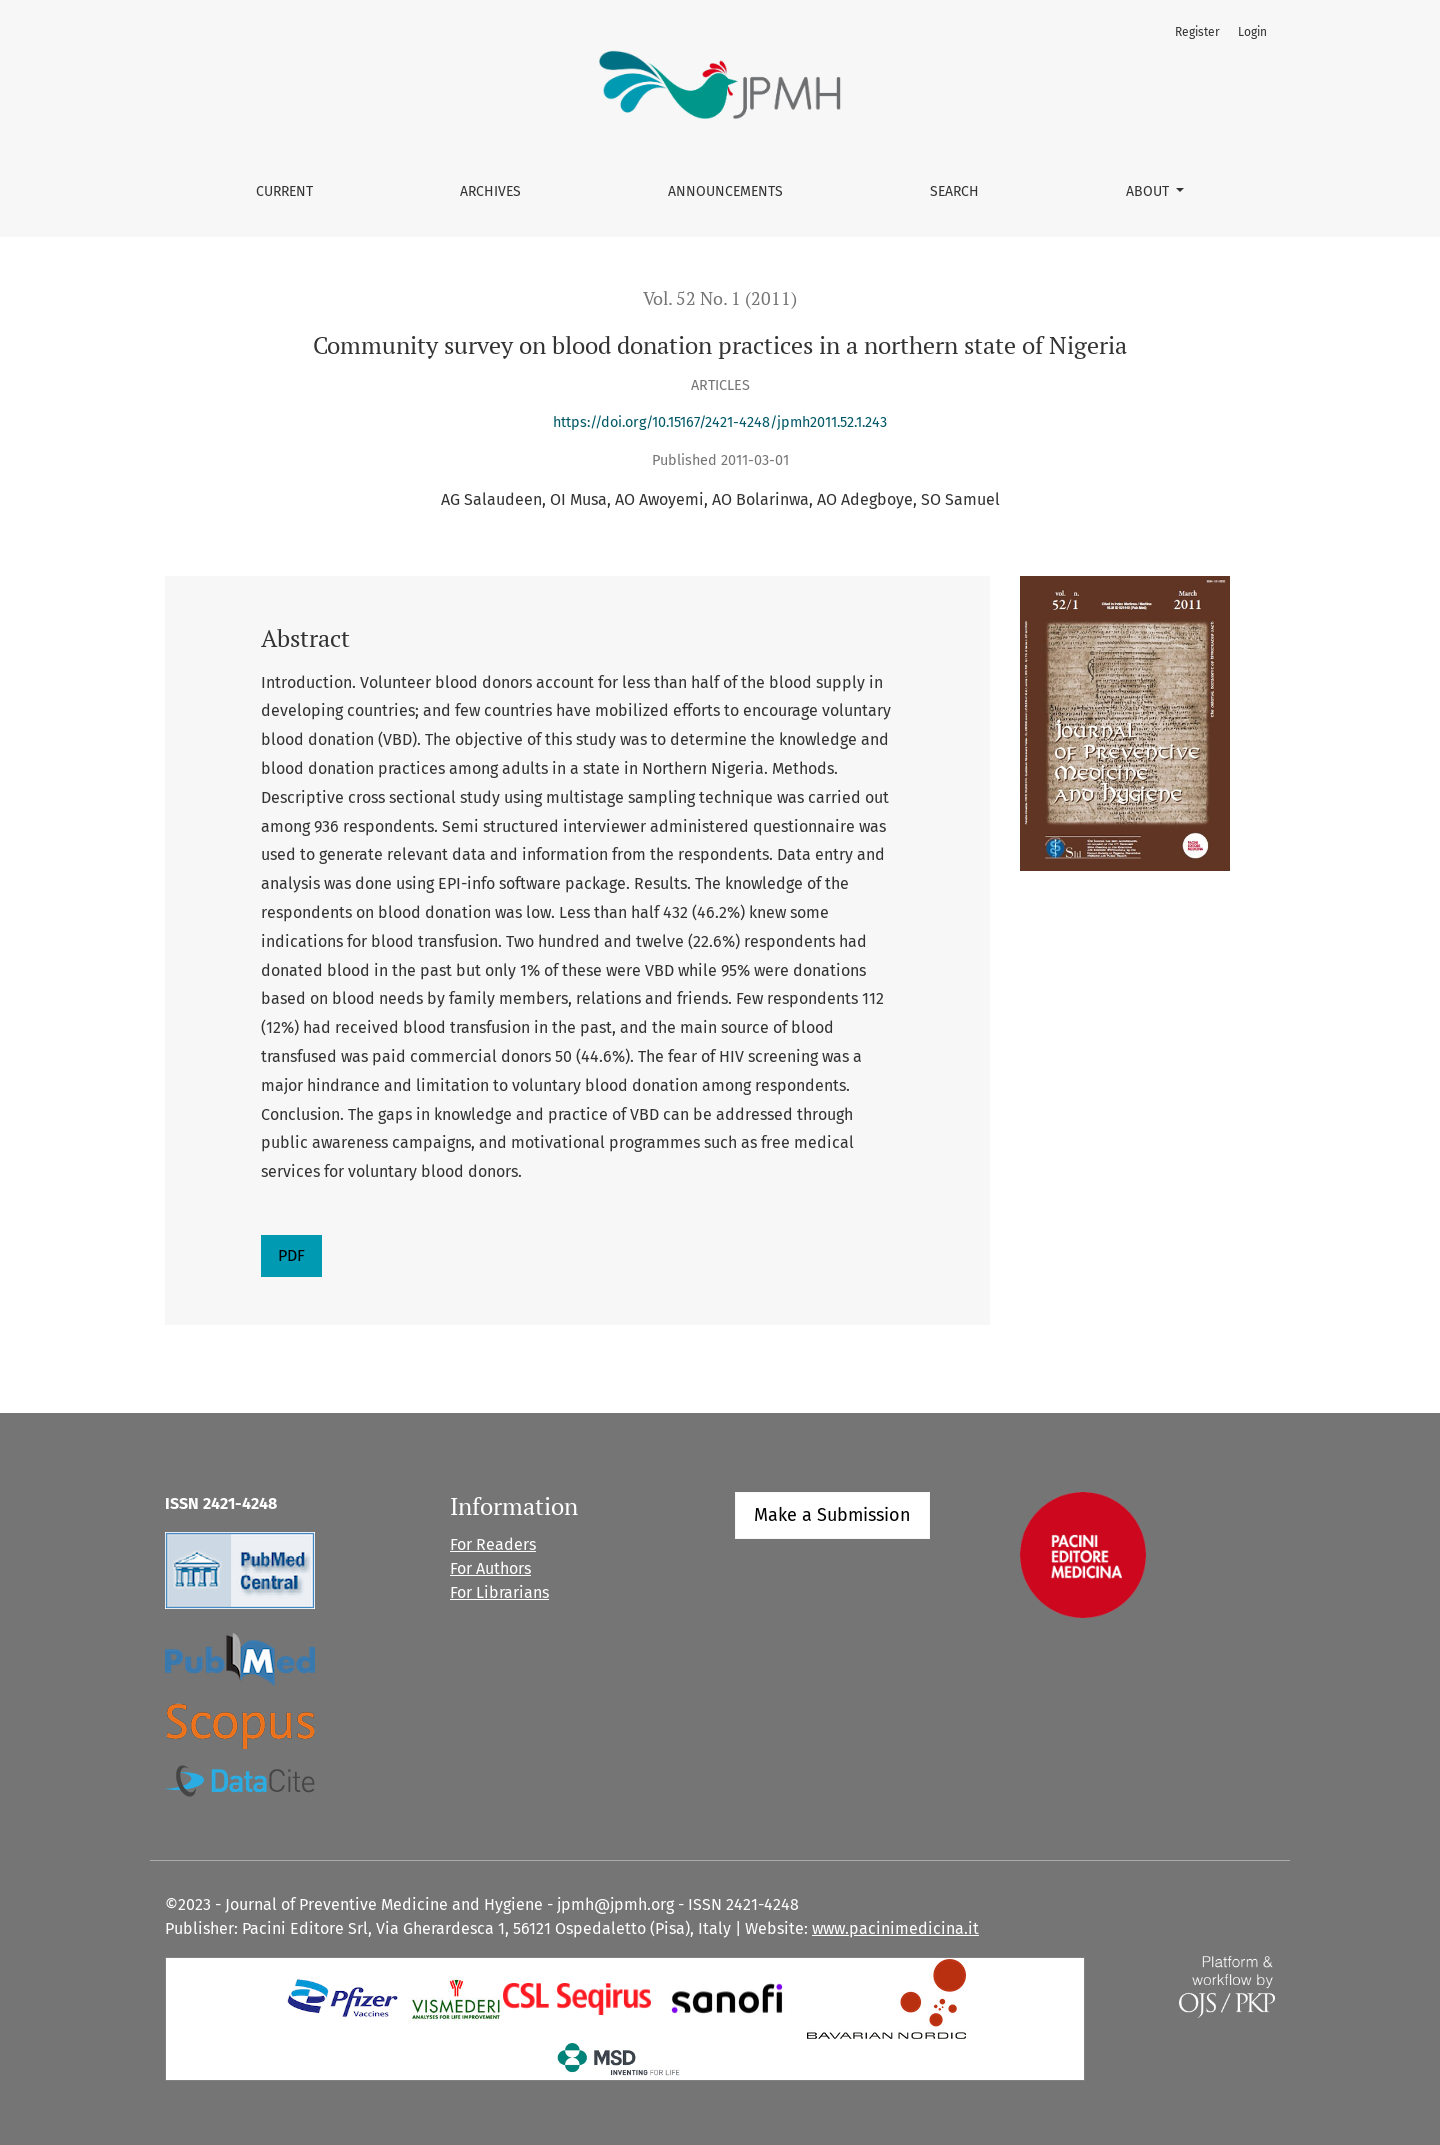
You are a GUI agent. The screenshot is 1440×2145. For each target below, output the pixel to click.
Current (284, 191)
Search (954, 191)
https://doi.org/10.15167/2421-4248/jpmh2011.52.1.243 (720, 422)
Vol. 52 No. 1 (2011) (720, 298)
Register (1197, 32)
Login (1252, 32)
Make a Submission (832, 1515)
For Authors (490, 1568)
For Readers (493, 1544)
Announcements (725, 191)
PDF (291, 1255)
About (1149, 191)
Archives (490, 191)
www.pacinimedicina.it (895, 1928)
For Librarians (499, 1592)
